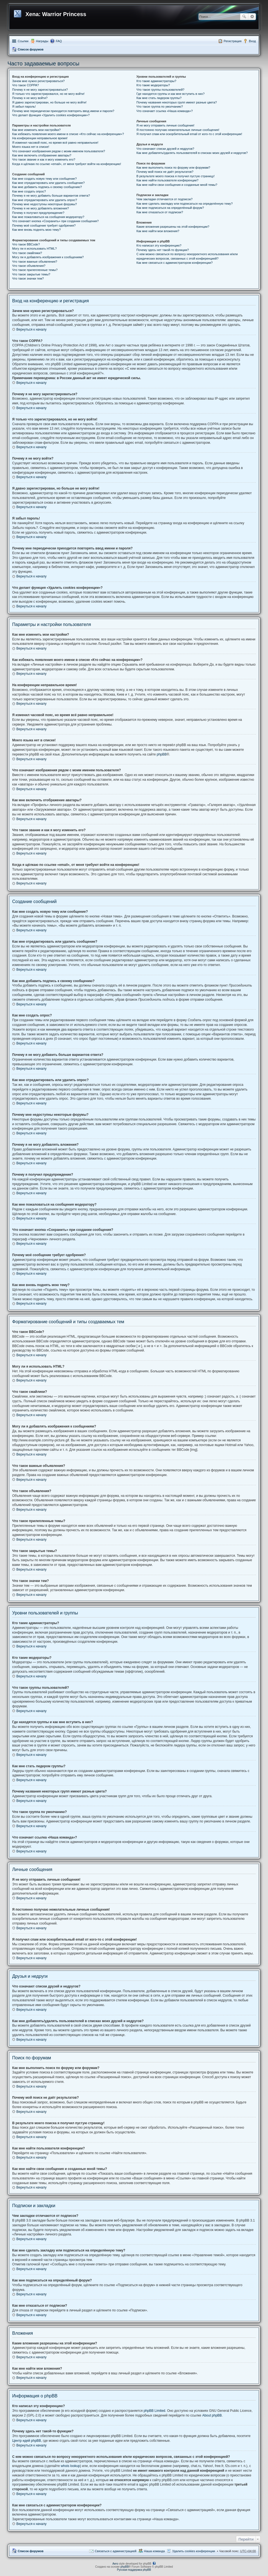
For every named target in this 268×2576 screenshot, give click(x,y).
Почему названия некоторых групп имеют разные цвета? (176, 102)
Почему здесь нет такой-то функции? (162, 250)
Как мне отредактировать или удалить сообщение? (48, 182)
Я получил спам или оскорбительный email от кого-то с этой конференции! (189, 134)
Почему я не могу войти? (30, 98)
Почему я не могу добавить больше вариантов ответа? (51, 195)
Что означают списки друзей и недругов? (165, 148)
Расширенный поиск (252, 16)
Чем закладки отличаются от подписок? (164, 199)
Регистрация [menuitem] (232, 41)
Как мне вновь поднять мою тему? (36, 229)
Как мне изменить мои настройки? (36, 129)
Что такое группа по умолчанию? (159, 106)
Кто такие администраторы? (156, 81)
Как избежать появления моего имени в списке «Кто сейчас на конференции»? (68, 134)
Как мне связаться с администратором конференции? (174, 262)
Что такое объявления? (28, 265)
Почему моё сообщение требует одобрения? (44, 225)
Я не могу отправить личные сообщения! (165, 125)
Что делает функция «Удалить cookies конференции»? (51, 115)
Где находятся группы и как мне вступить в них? (170, 93)
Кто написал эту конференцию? (158, 245)
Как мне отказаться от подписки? (159, 212)
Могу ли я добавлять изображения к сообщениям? (48, 257)
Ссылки (23, 41)
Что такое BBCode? (26, 244)
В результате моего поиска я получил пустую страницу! (175, 176)
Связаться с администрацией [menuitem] (115, 2551)
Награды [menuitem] (42, 41)
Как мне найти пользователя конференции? (167, 180)
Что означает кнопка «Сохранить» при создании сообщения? (55, 221)
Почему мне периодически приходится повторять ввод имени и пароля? (63, 111)
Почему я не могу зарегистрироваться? (40, 89)
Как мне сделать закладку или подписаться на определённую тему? (184, 203)
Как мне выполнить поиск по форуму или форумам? (173, 167)
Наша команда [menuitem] (154, 2551)
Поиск (244, 16)
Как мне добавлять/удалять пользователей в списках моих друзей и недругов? (192, 152)
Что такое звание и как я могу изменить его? (43, 159)
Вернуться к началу (31, 329)
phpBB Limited (154, 2411)
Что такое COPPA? (25, 85)
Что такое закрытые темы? (31, 274)
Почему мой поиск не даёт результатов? (165, 171)
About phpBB (212, 2415)
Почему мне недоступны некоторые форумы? (44, 204)
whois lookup (70, 2466)
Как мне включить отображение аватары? (41, 155)
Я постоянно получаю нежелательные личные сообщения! (177, 129)
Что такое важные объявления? (34, 261)
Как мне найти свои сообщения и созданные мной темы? (176, 184)
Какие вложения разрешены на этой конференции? (172, 226)
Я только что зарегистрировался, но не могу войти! (48, 93)
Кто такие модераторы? (153, 85)
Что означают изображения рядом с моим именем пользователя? (58, 151)
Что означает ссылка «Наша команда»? (164, 111)
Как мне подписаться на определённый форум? (170, 207)
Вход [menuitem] (252, 41)
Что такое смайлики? (27, 253)
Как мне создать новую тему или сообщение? (44, 178)
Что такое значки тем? (28, 278)
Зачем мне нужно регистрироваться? (38, 81)
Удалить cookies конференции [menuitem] (193, 2551)
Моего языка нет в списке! (30, 146)
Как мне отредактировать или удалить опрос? (44, 200)
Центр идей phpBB (26, 2441)
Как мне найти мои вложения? (157, 231)
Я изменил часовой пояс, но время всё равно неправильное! (55, 142)
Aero (115, 2563)
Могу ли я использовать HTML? (34, 248)
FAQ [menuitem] (59, 41)
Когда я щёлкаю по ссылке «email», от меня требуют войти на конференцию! (66, 164)
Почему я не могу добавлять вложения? (40, 208)
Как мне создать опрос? (29, 191)
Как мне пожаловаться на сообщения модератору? (48, 217)
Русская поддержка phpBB (134, 2569)
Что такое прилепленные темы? (35, 270)
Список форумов (30, 49)
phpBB (162, 754)
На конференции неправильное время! (40, 138)
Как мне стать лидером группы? (159, 98)
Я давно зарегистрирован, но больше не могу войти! (49, 102)
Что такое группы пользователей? (160, 89)
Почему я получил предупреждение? (38, 212)
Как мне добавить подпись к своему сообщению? (47, 187)
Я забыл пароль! (24, 106)
